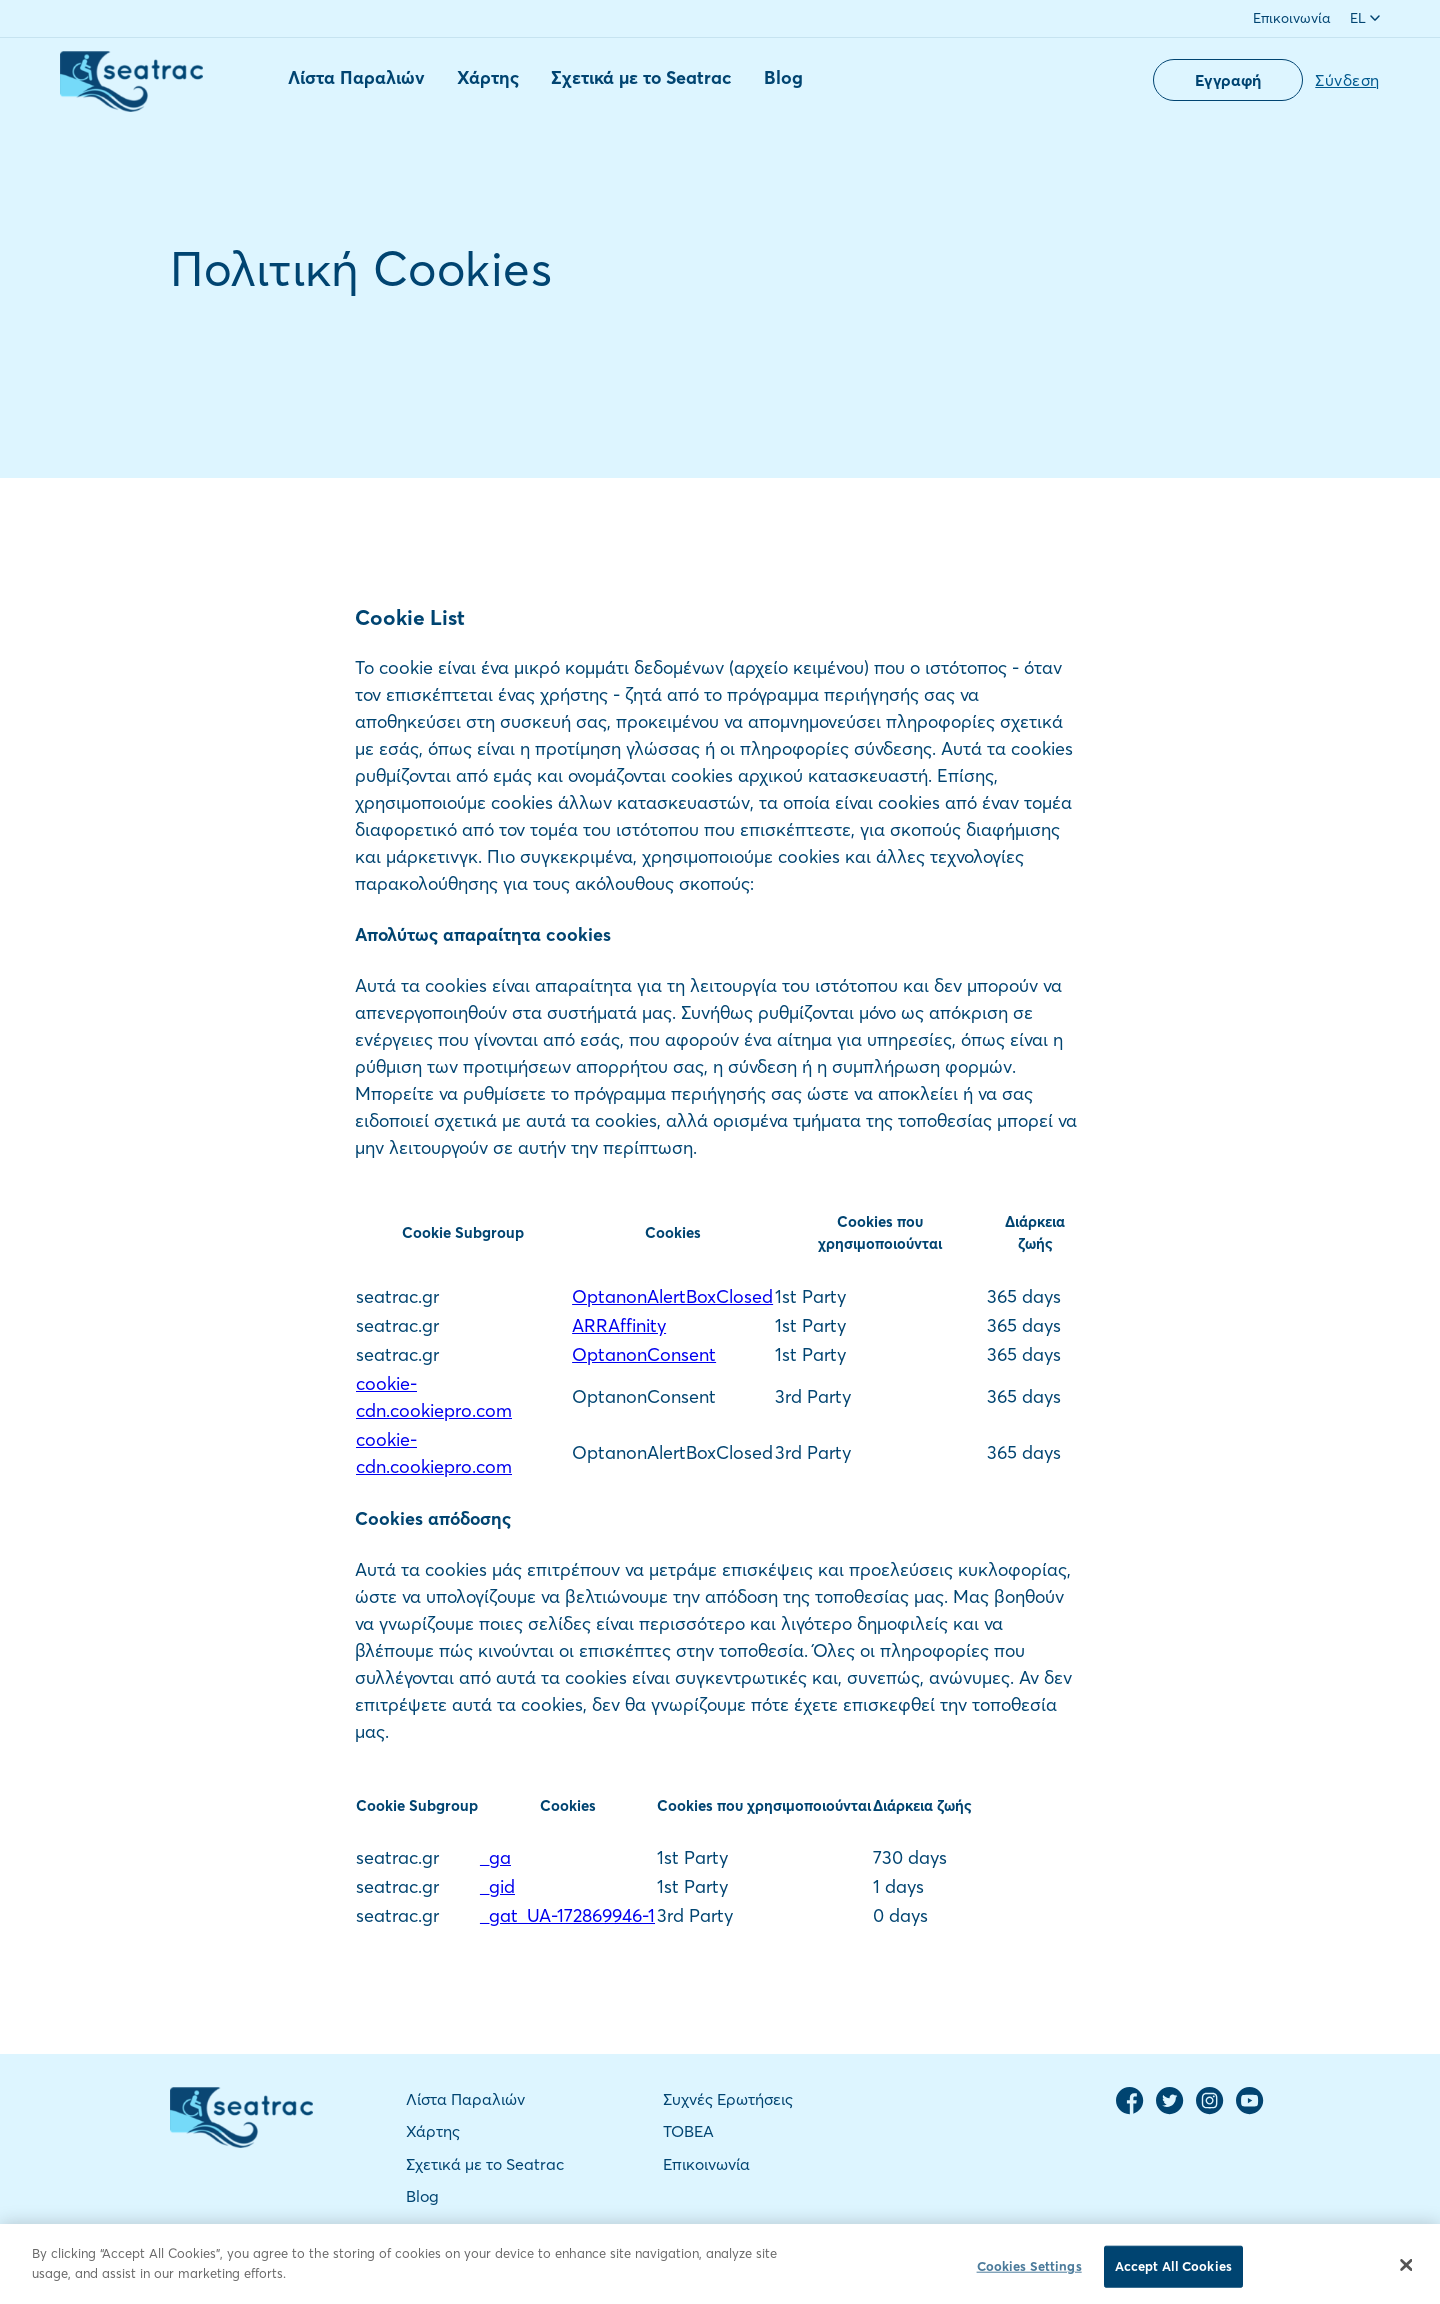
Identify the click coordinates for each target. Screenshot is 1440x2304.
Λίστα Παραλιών (356, 77)
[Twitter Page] (1170, 2109)
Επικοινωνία (1291, 18)
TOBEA (688, 2131)
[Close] (1407, 2272)
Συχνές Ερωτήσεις (728, 2099)
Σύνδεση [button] (1347, 80)
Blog (783, 77)
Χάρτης (488, 77)
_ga (495, 1857)
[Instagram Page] (1210, 2109)
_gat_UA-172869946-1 (567, 1915)
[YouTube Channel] (1250, 2109)
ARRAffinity (619, 1325)
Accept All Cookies (1173, 2273)
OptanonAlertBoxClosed (672, 1296)
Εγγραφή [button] (1228, 80)
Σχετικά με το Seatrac (641, 77)
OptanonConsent (644, 1354)
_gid (497, 1886)
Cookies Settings (1029, 2273)
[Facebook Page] (1130, 2109)
